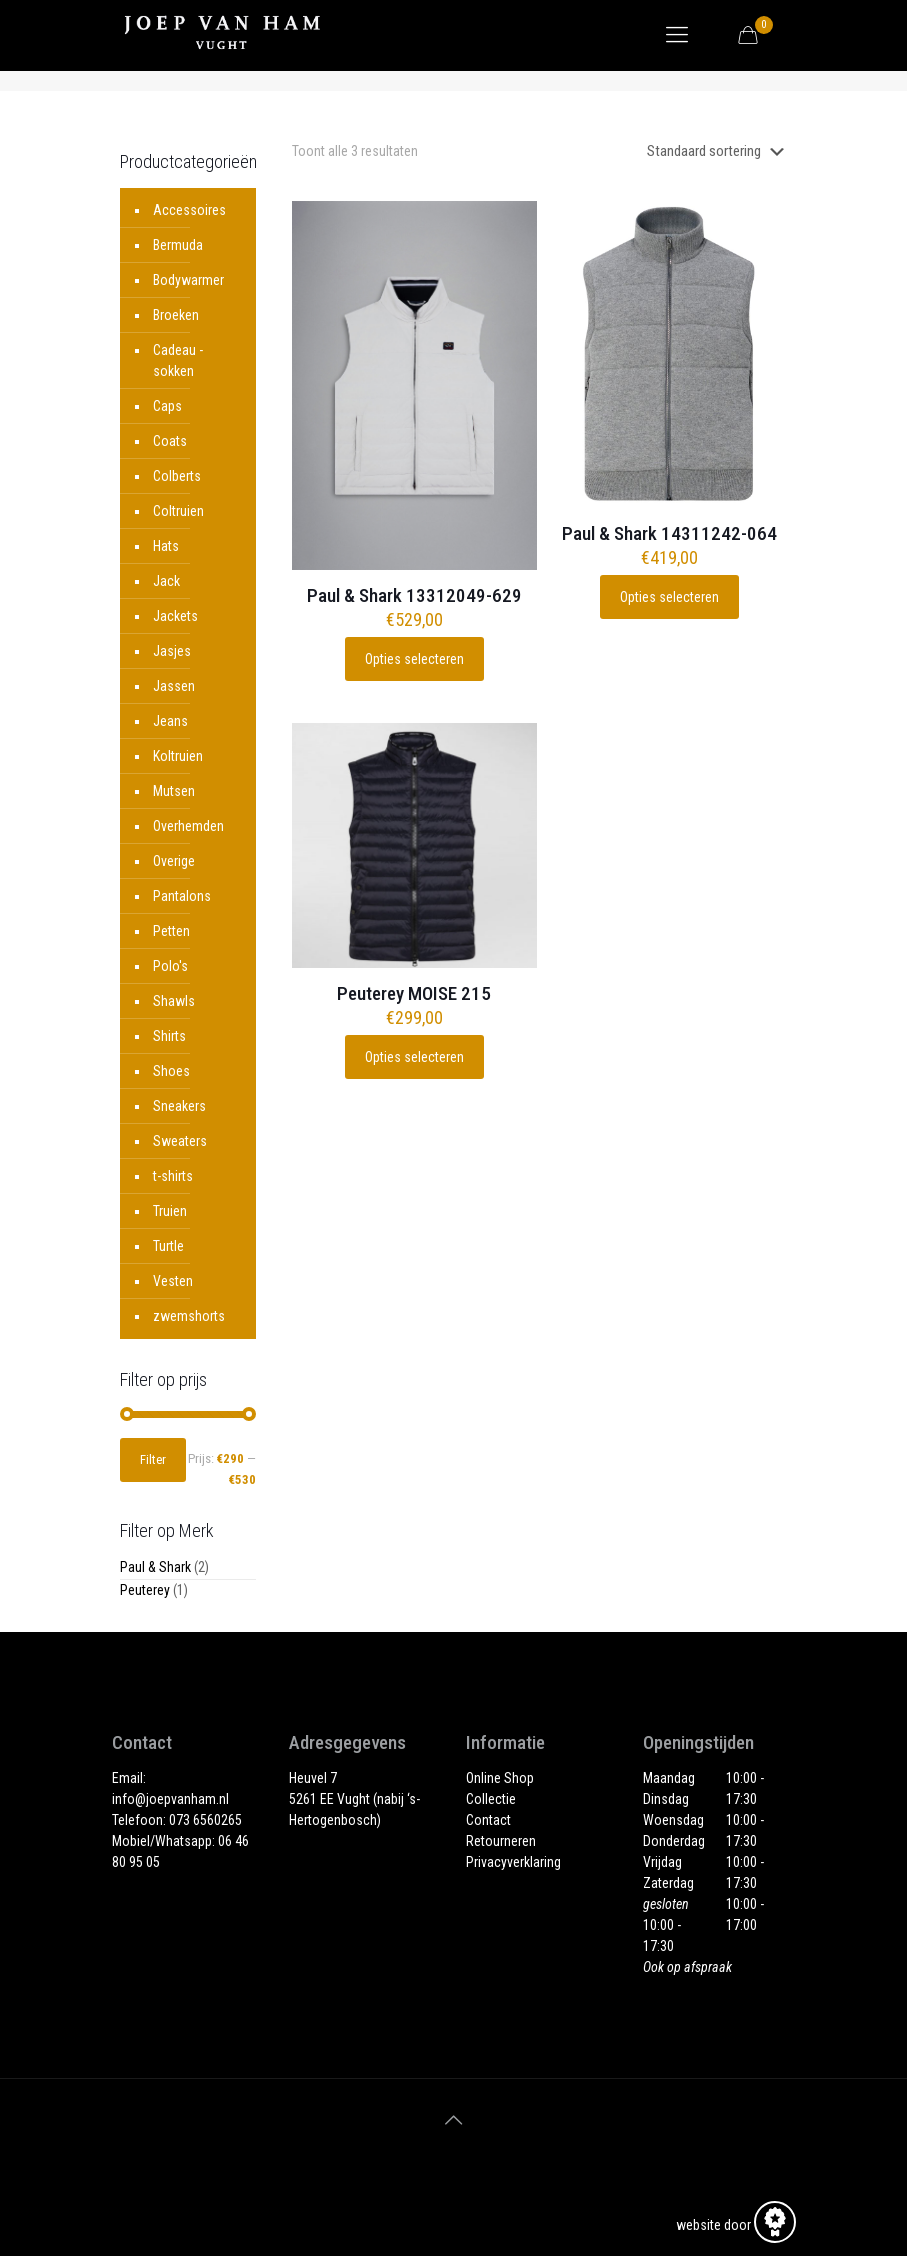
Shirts (169, 1036)
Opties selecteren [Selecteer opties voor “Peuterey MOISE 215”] (414, 1057)
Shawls (174, 1001)
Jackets (175, 616)
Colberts (177, 476)
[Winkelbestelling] (719, 151)
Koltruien (178, 756)
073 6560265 (205, 1820)
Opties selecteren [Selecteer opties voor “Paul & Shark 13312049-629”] (414, 659)
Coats (170, 441)
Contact (488, 1820)
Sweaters (180, 1141)
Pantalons (182, 896)
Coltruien (178, 511)
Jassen (174, 686)
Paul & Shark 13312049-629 (414, 595)
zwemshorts (189, 1316)
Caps (167, 406)
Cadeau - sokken (178, 360)
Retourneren (501, 1841)
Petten (171, 931)
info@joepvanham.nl (170, 1799)
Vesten (173, 1281)
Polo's (170, 966)
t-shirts (173, 1176)
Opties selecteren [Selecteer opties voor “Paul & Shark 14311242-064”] (669, 597)
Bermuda (178, 245)
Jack (166, 581)
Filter (153, 1459)
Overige (174, 861)
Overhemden (188, 826)
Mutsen (174, 791)
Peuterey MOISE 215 (414, 993)
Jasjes (172, 651)
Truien (170, 1211)
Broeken (176, 315)
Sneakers (179, 1106)
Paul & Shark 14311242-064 (669, 533)
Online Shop (500, 1778)
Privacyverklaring (513, 1862)
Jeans (170, 721)
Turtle (168, 1246)
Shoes (171, 1071)
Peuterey (145, 1590)
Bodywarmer (188, 280)
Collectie (491, 1799)
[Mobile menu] (677, 35)
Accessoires (189, 210)
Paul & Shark (155, 1567)
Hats (166, 546)
